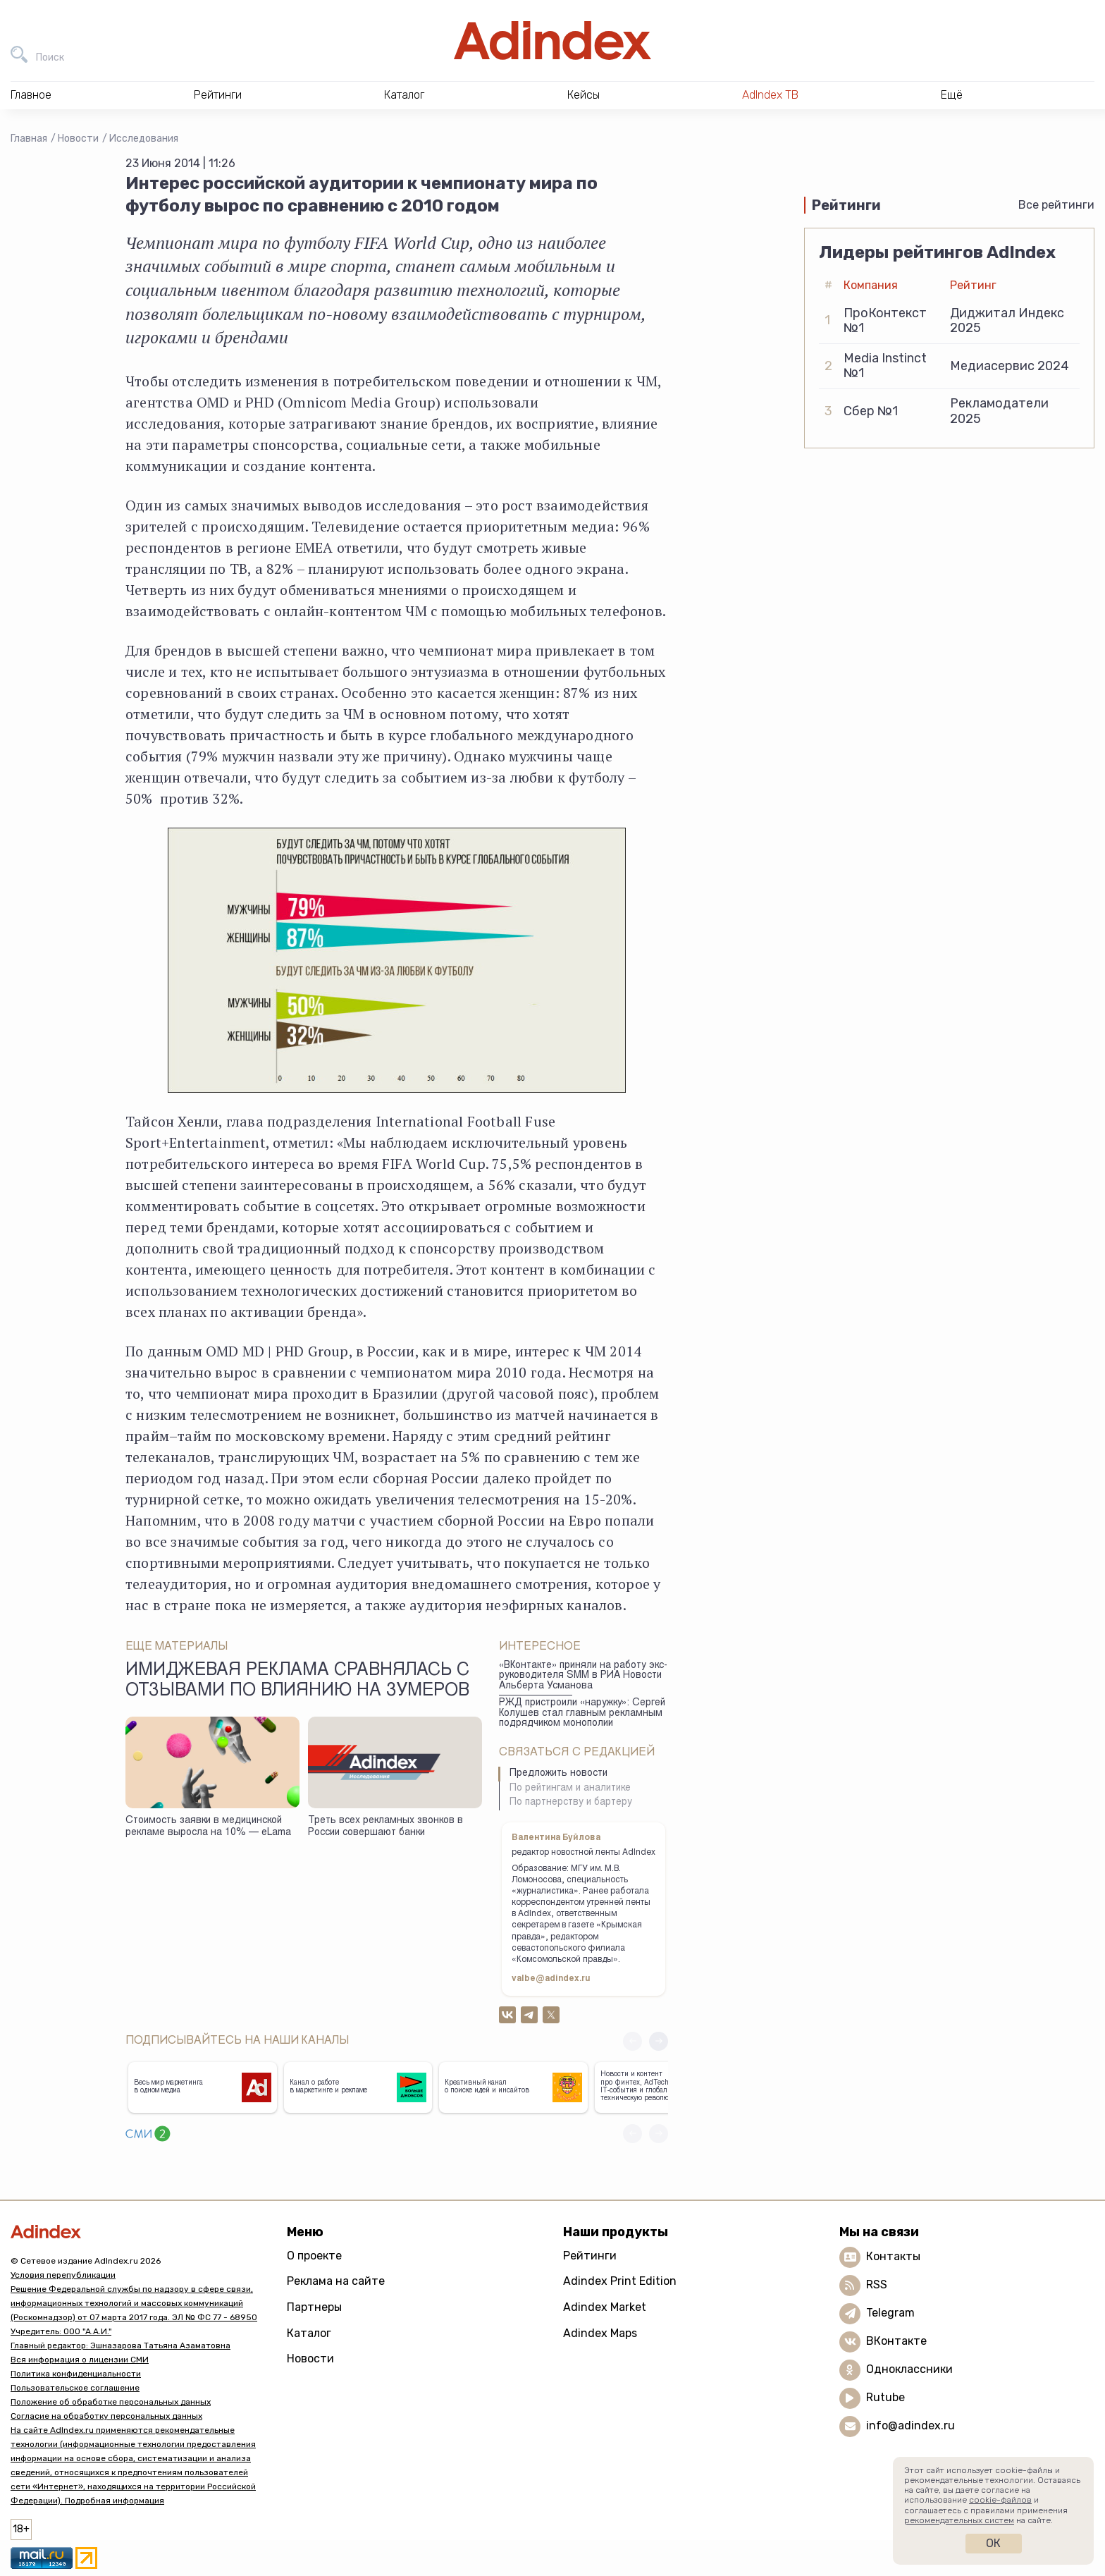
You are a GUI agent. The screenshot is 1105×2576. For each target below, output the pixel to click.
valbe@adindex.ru (551, 1979)
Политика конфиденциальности (76, 2374)
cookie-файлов (1000, 2500)
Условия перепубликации (63, 2275)
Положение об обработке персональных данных (111, 2402)
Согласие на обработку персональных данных (106, 2416)
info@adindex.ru (910, 2425)
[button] (658, 2041)
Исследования (143, 139)
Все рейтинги (1056, 204)
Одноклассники (909, 2369)
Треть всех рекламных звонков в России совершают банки (385, 1827)
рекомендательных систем (959, 2520)
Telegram (890, 2312)
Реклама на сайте (336, 2281)
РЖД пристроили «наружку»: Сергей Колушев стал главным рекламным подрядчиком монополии (582, 1713)
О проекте (314, 2255)
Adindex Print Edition (620, 2281)
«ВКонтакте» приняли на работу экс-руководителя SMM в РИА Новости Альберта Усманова (583, 1676)
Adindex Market (604, 2307)
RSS (876, 2284)
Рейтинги (590, 2255)
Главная (29, 139)
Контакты (893, 2256)
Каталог (309, 2333)
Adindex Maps (600, 2333)
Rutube (885, 2397)
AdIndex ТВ (770, 95)
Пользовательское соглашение (75, 2388)
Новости (78, 139)
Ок (993, 2543)
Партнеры (314, 2307)
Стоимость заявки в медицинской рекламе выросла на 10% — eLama (208, 1827)
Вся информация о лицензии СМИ (80, 2360)
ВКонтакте (896, 2341)
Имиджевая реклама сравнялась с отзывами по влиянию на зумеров (297, 1681)
